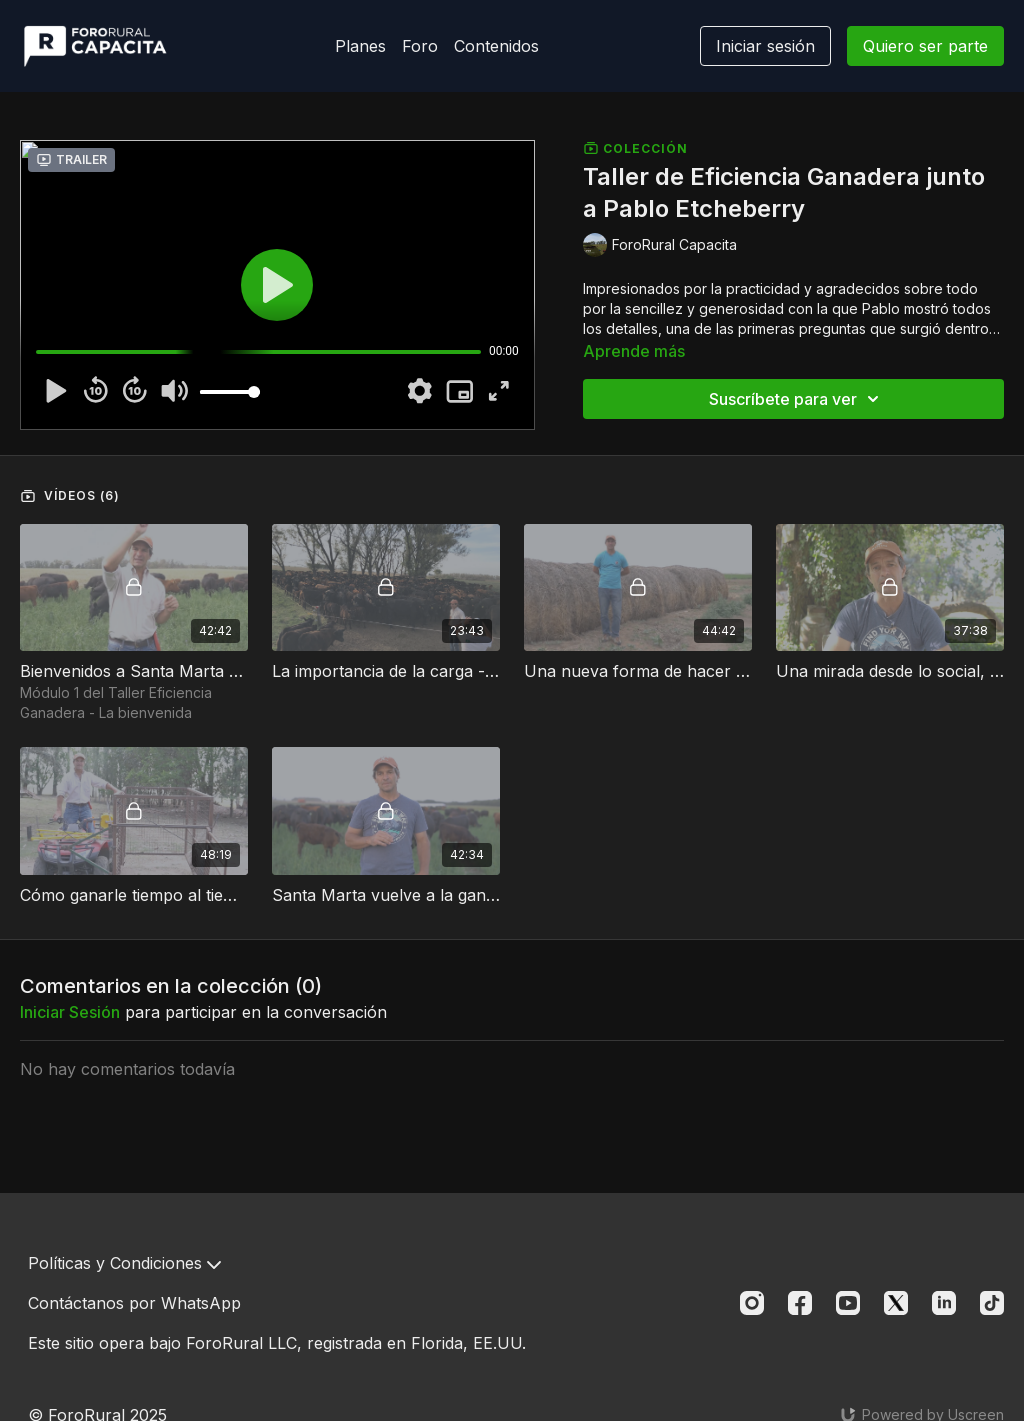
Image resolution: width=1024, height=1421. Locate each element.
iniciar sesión (70, 1012)
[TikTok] (992, 1303)
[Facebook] (800, 1303)
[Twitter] (896, 1303)
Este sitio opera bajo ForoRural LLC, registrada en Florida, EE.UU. (277, 1343)
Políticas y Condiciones (124, 1263)
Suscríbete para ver (797, 399)
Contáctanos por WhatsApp (134, 1303)
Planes (360, 46)
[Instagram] (752, 1303)
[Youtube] (848, 1303)
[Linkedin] (944, 1303)
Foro (420, 46)
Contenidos (496, 46)
